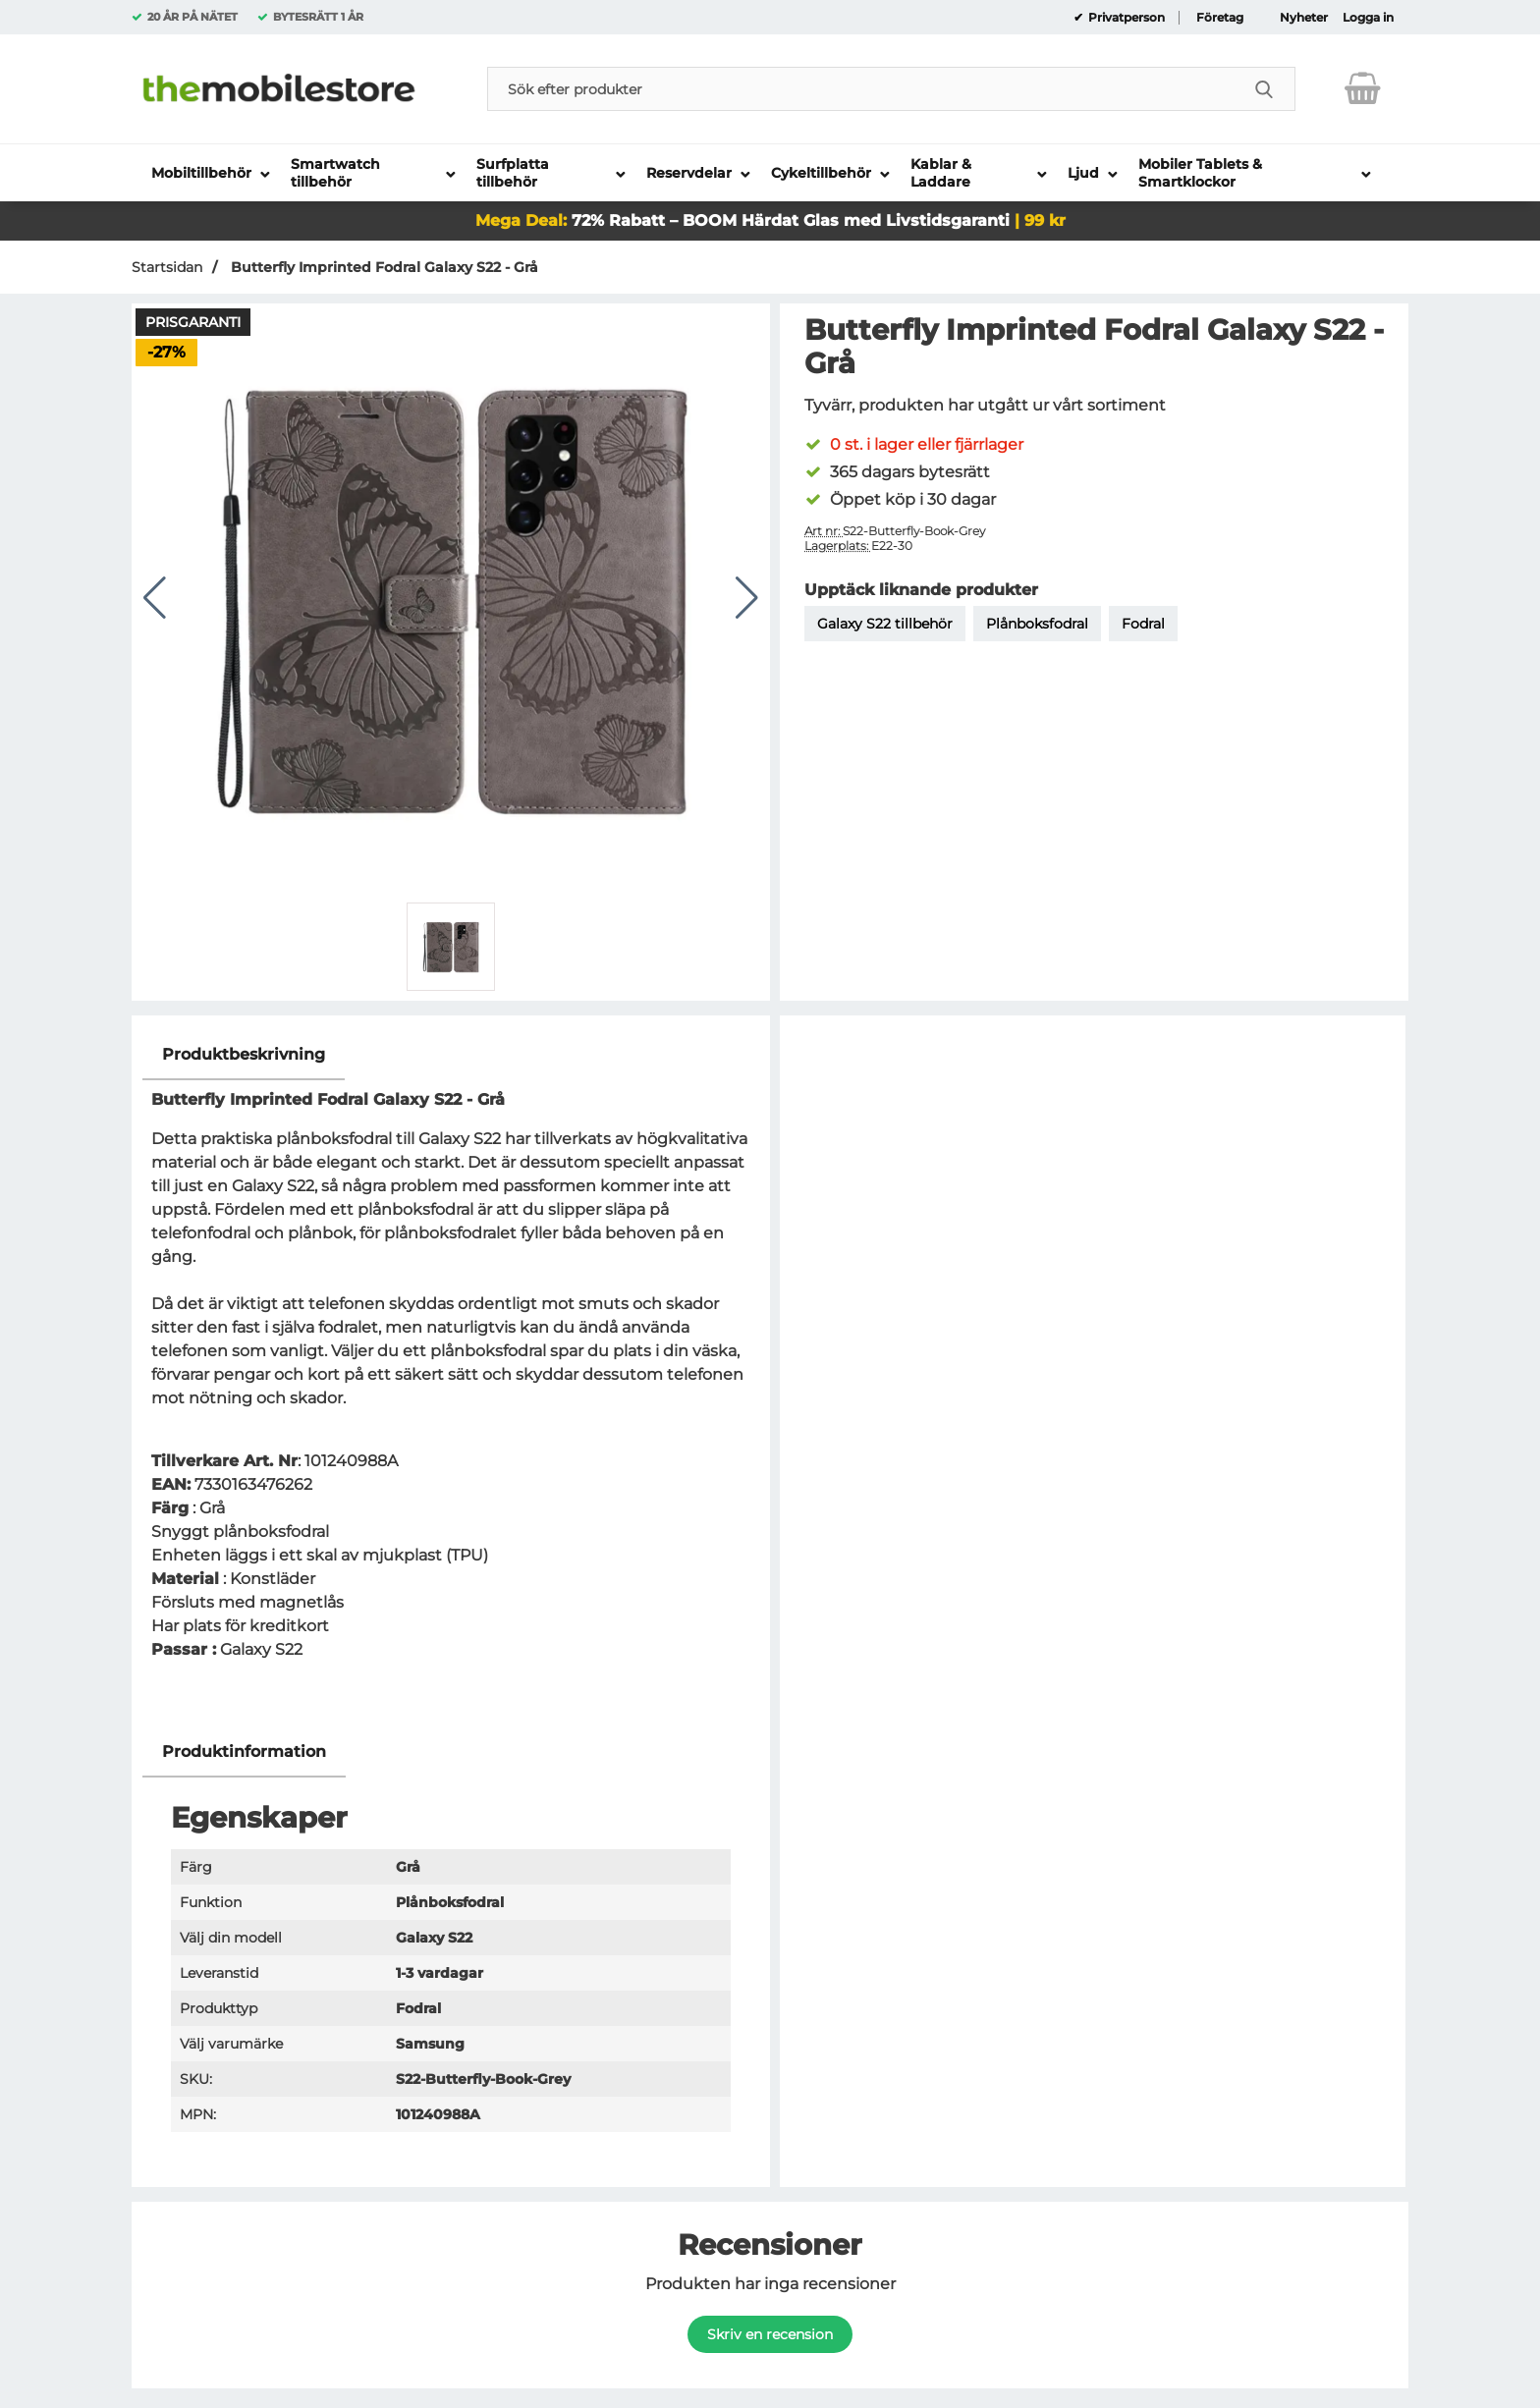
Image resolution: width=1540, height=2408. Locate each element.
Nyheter (1304, 18)
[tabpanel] (450, 1378)
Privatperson (1125, 18)
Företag (1219, 18)
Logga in (1368, 18)
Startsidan (167, 267)
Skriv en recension (770, 2334)
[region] (450, 1055)
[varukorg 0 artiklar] (1363, 88)
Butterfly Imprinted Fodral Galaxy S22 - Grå (382, 267)
